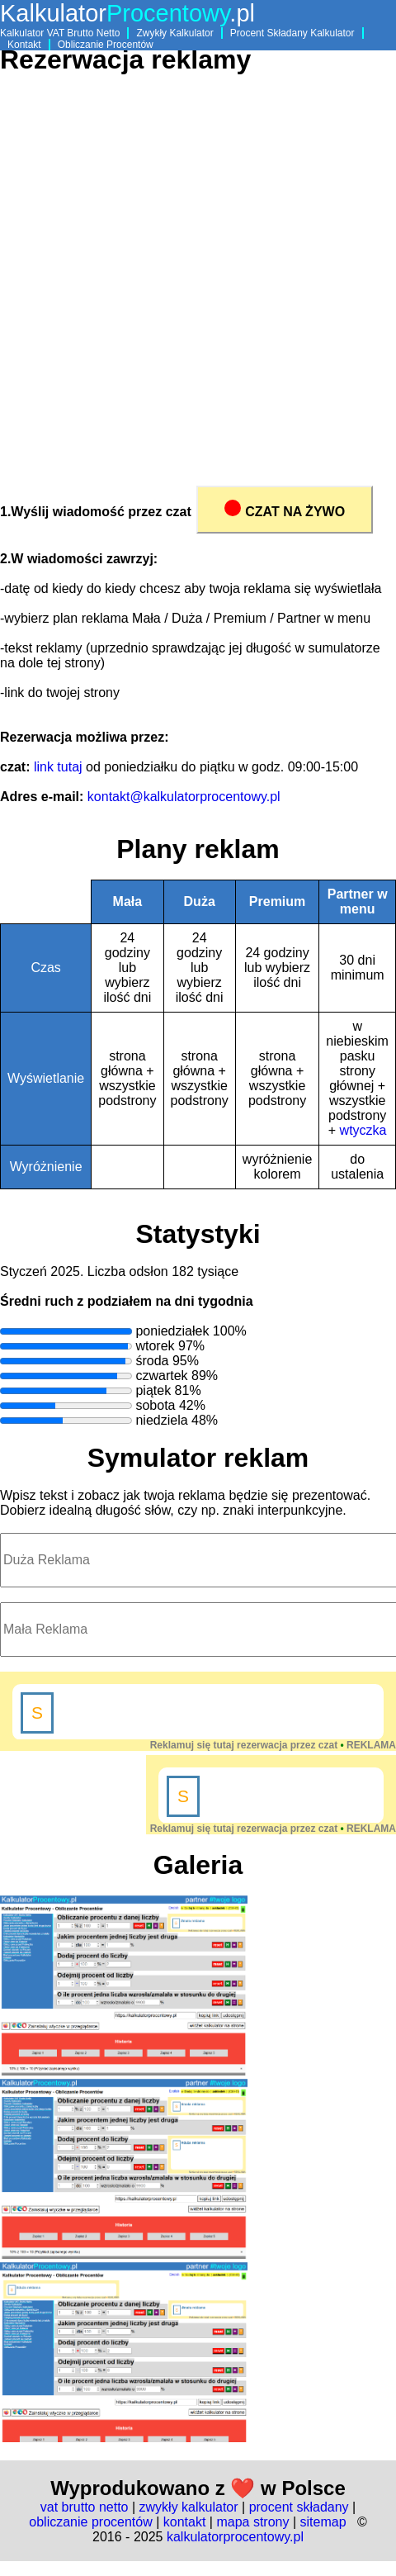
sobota (155, 1405)
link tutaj (58, 767)
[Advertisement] (188, 285)
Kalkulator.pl (127, 13)
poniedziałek (172, 1331)
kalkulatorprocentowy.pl (235, 2537)
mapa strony (252, 2522)
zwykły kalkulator (188, 2507)
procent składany (299, 2507)
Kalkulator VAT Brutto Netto (60, 33)
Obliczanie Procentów (105, 44)
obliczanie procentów (90, 2522)
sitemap (323, 2522)
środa (151, 1361)
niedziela (161, 1420)
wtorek (154, 1346)
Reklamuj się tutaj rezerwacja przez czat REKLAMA (273, 1745)
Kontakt (24, 44)
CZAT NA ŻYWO (284, 509)
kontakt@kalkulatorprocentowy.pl (183, 797)
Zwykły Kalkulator (174, 33)
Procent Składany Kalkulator (292, 33)
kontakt (184, 2522)
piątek (153, 1390)
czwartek (161, 1376)
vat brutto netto (84, 2507)
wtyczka (363, 1130)
